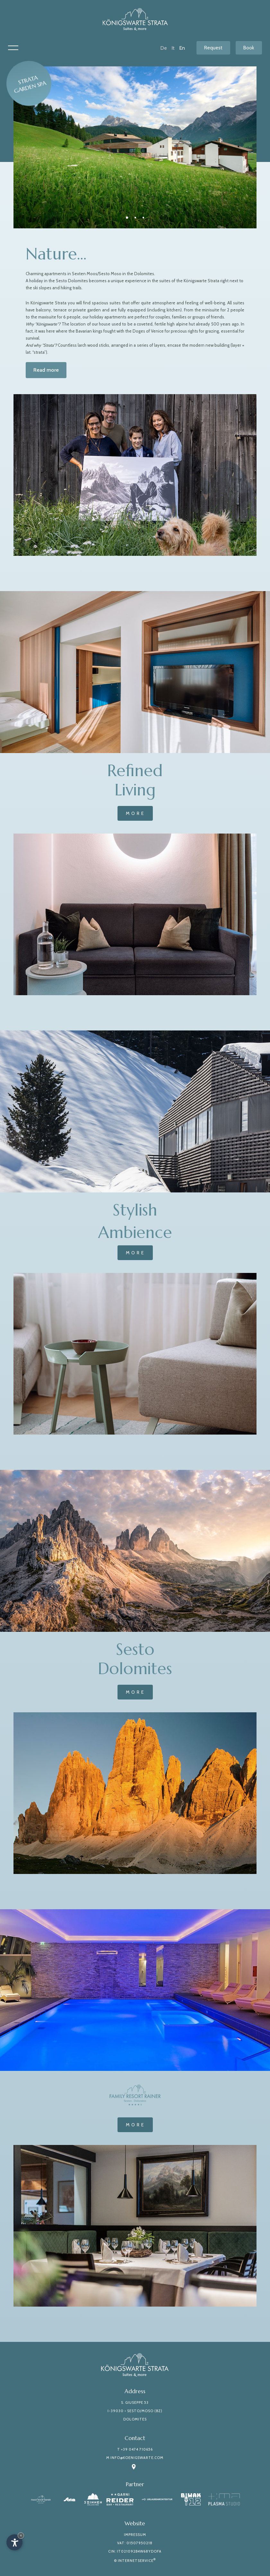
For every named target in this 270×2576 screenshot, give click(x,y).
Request (213, 48)
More (135, 813)
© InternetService (135, 2560)
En (182, 48)
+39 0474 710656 (137, 2449)
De (163, 48)
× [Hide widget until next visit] (21, 2535)
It (173, 48)
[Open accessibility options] (14, 2542)
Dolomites (135, 2419)
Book (248, 48)
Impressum (135, 2534)
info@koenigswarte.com (136, 2457)
